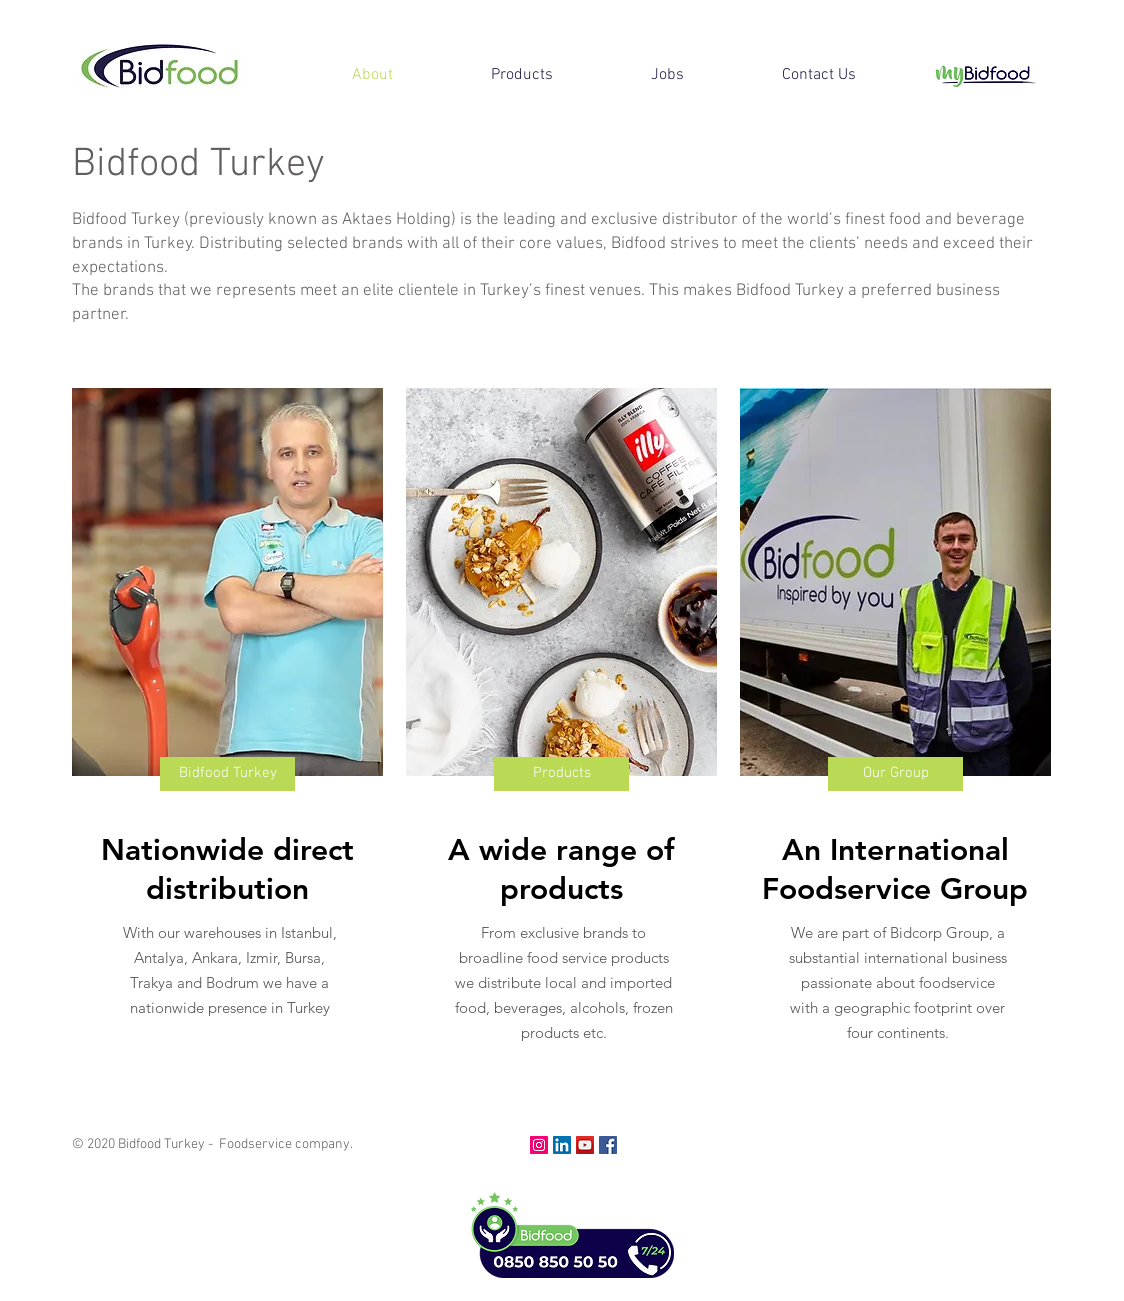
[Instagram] (539, 1145)
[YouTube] (585, 1145)
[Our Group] (895, 774)
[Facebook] (608, 1145)
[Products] (561, 774)
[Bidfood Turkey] (227, 774)
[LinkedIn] (562, 1145)
